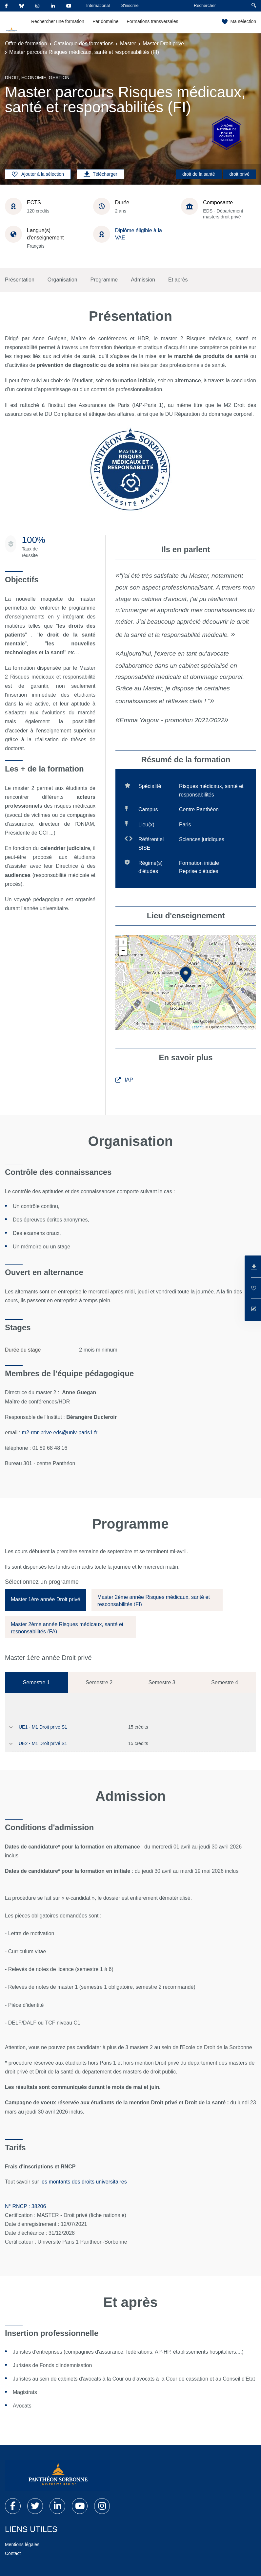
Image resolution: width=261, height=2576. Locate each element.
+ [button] (123, 942)
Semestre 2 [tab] (99, 1682)
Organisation (62, 279)
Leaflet (197, 1027)
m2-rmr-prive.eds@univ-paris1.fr (60, 1432)
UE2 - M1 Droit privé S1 (43, 1743)
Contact (13, 2553)
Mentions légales (22, 2544)
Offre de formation (26, 43)
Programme (104, 279)
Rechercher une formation (57, 21)
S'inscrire (130, 5)
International (98, 5)
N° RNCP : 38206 (25, 2206)
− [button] (123, 951)
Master (128, 43)
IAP (124, 1080)
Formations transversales (152, 21)
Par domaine (105, 21)
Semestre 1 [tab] (36, 1682)
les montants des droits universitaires (84, 2181)
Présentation (19, 279)
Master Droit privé (163, 43)
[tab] (45, 1600)
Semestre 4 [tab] (224, 1682)
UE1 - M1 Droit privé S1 (43, 1727)
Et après (178, 279)
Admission (143, 279)
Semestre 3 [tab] (162, 1682)
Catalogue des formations (83, 43)
